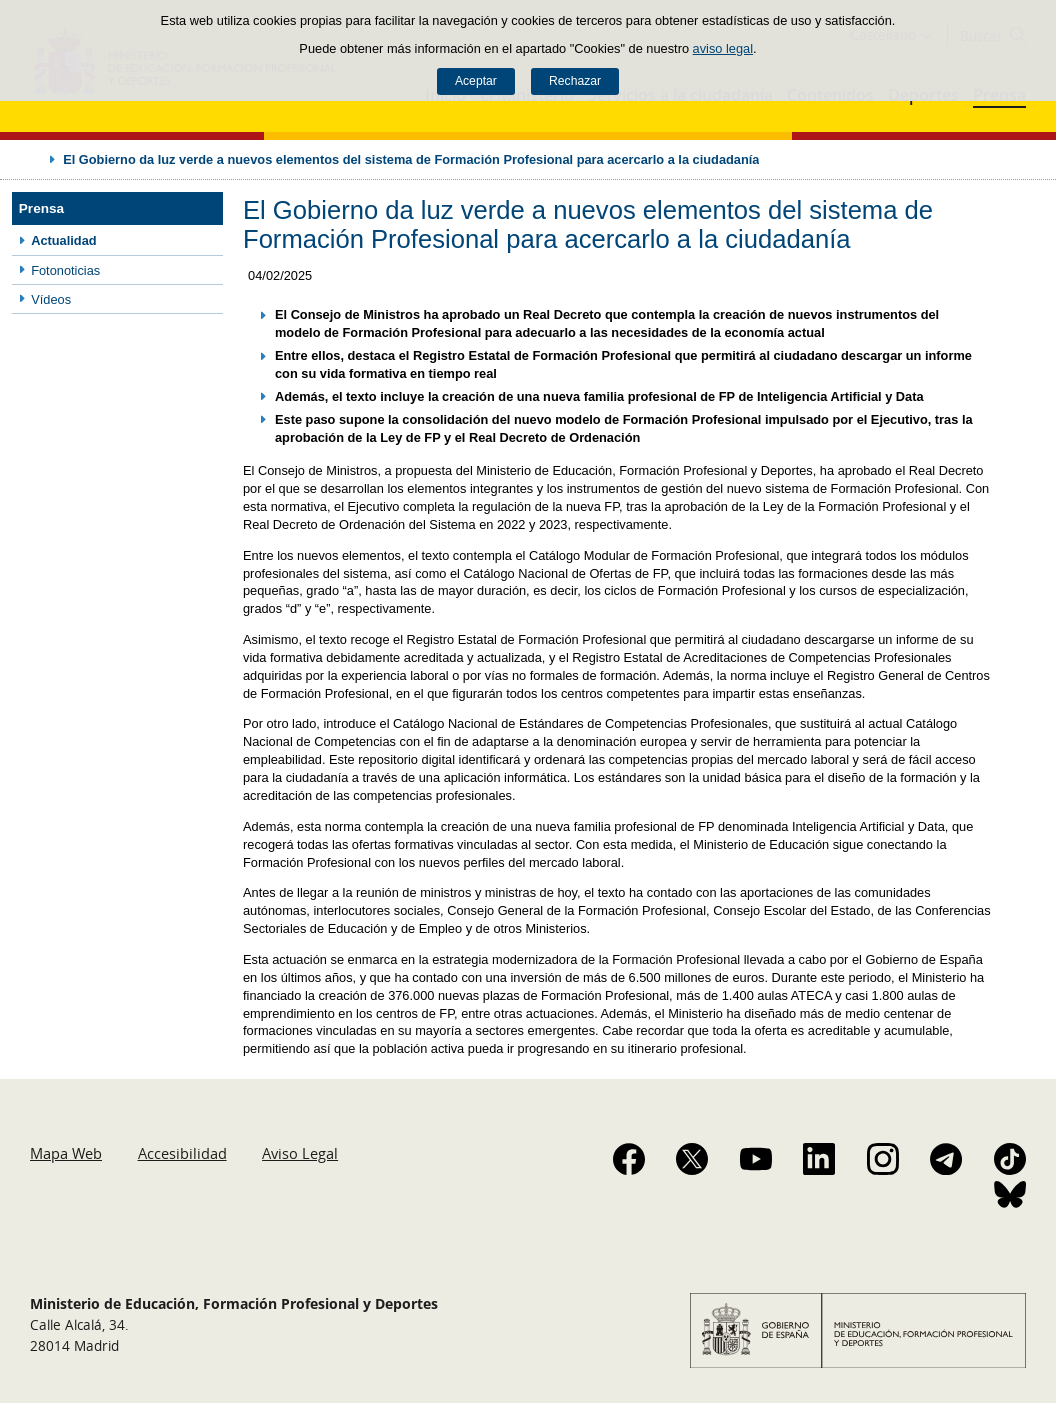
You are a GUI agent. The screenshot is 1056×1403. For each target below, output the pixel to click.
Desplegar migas (32, 159)
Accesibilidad (182, 1153)
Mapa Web (66, 1153)
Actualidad (63, 240)
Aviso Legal (300, 1153)
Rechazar (575, 81)
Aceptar (476, 81)
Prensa (41, 208)
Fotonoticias (65, 270)
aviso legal (723, 48)
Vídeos (51, 299)
